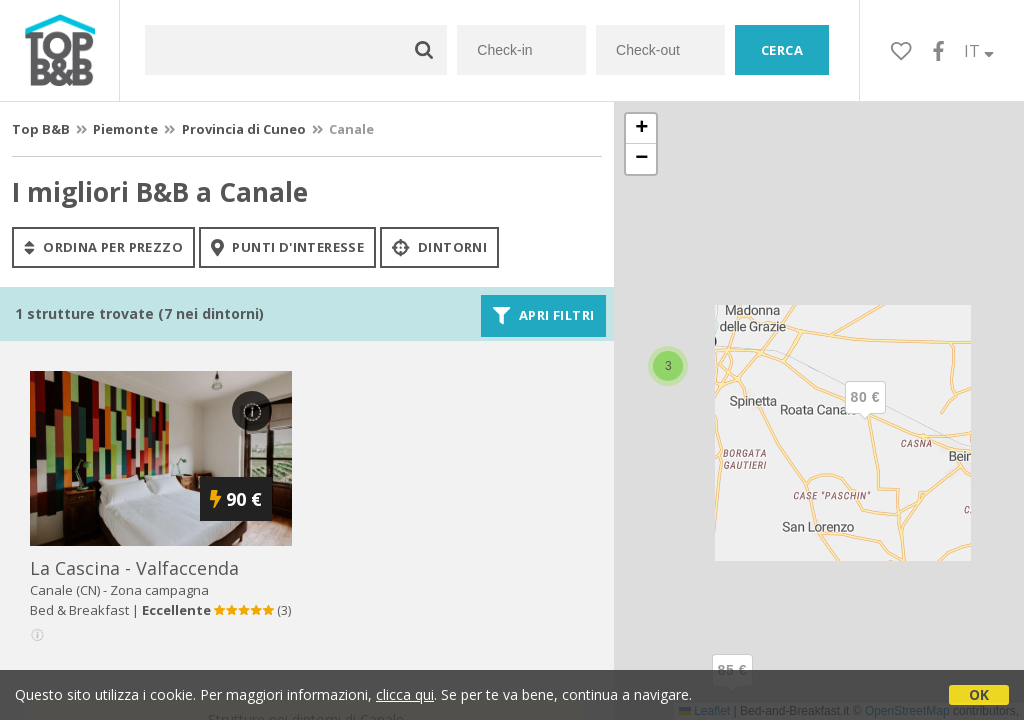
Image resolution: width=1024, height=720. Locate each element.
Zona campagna (159, 590)
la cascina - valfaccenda (134, 568)
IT (979, 51)
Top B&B (41, 129)
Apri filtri (543, 316)
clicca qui (405, 694)
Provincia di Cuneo (244, 129)
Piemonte (125, 129)
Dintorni (439, 247)
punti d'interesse (287, 247)
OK (979, 694)
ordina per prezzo (103, 247)
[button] (865, 414)
